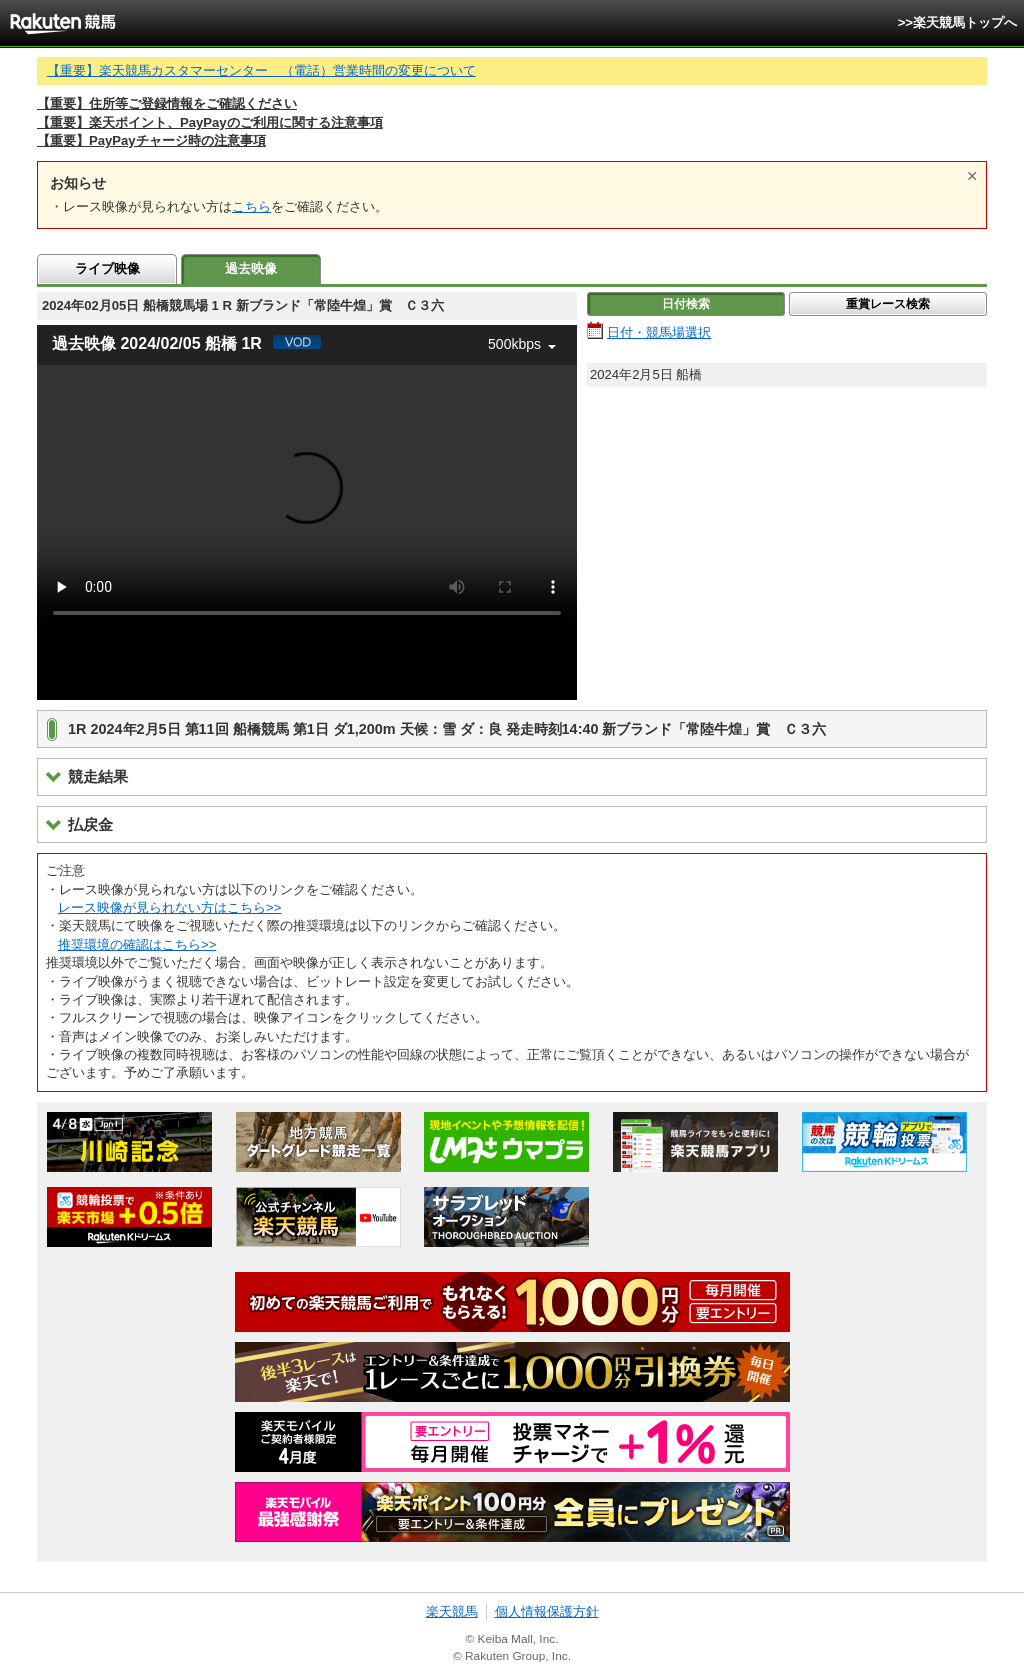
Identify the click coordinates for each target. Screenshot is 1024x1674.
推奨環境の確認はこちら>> (137, 944)
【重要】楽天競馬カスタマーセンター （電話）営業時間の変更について (261, 70)
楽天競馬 (452, 1611)
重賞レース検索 (888, 304)
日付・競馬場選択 (659, 332)
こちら (251, 206)
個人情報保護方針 (547, 1611)
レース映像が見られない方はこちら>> (169, 907)
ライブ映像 (107, 268)
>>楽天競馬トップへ (957, 22)
